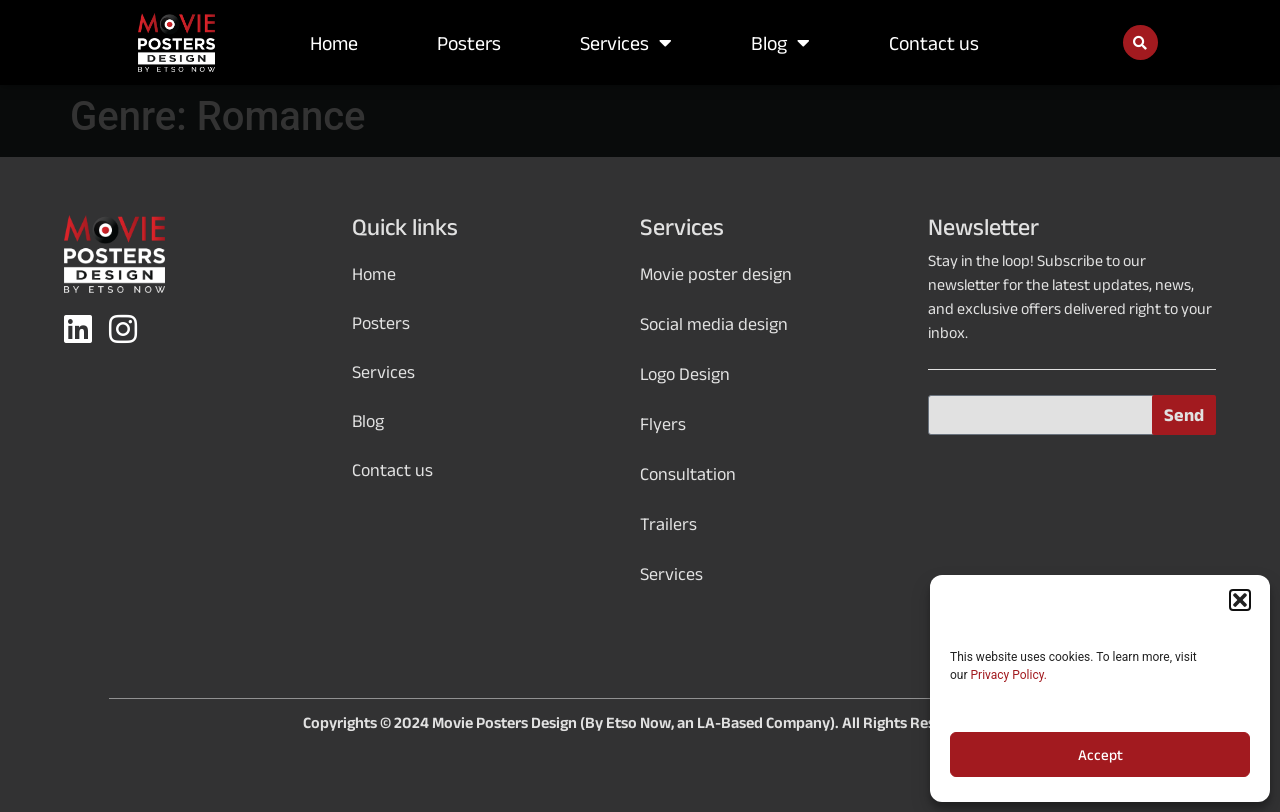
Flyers (663, 424)
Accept (1100, 755)
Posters (469, 43)
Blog (780, 43)
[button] (1240, 600)
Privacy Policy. (1009, 675)
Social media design (714, 324)
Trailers (668, 524)
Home (334, 43)
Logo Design (685, 374)
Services (626, 43)
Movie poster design (716, 274)
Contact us (934, 43)
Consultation (688, 474)
